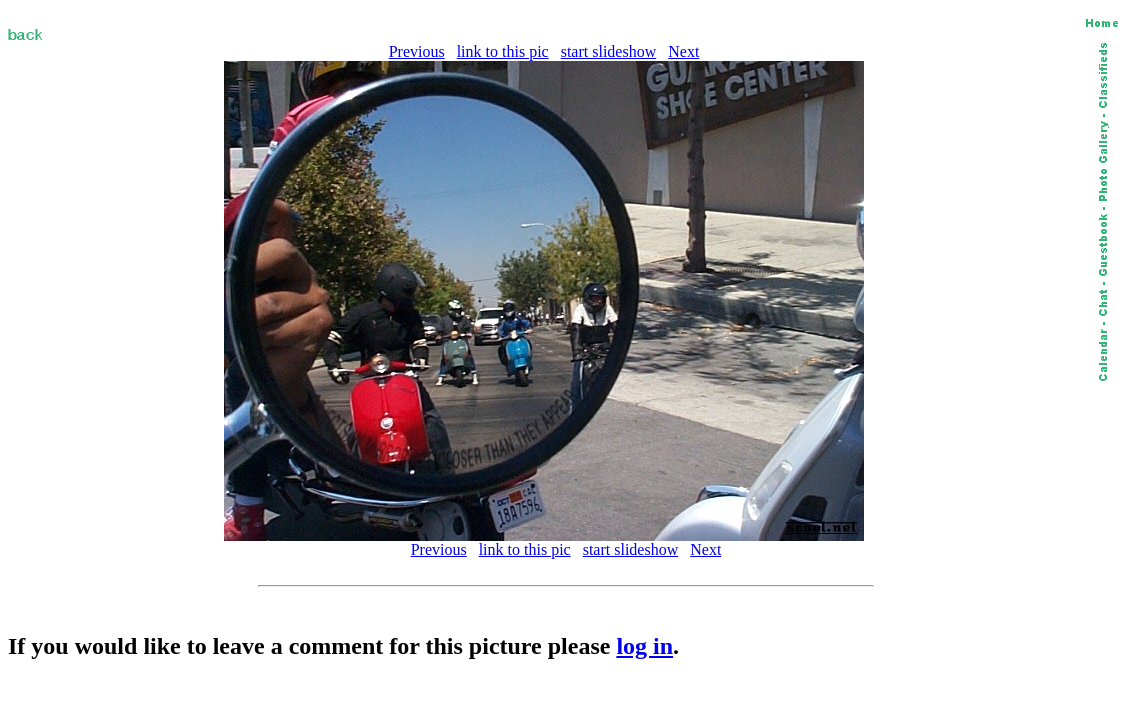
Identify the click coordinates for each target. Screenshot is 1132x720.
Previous (417, 51)
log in (644, 646)
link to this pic (503, 51)
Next (683, 51)
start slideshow (609, 51)
